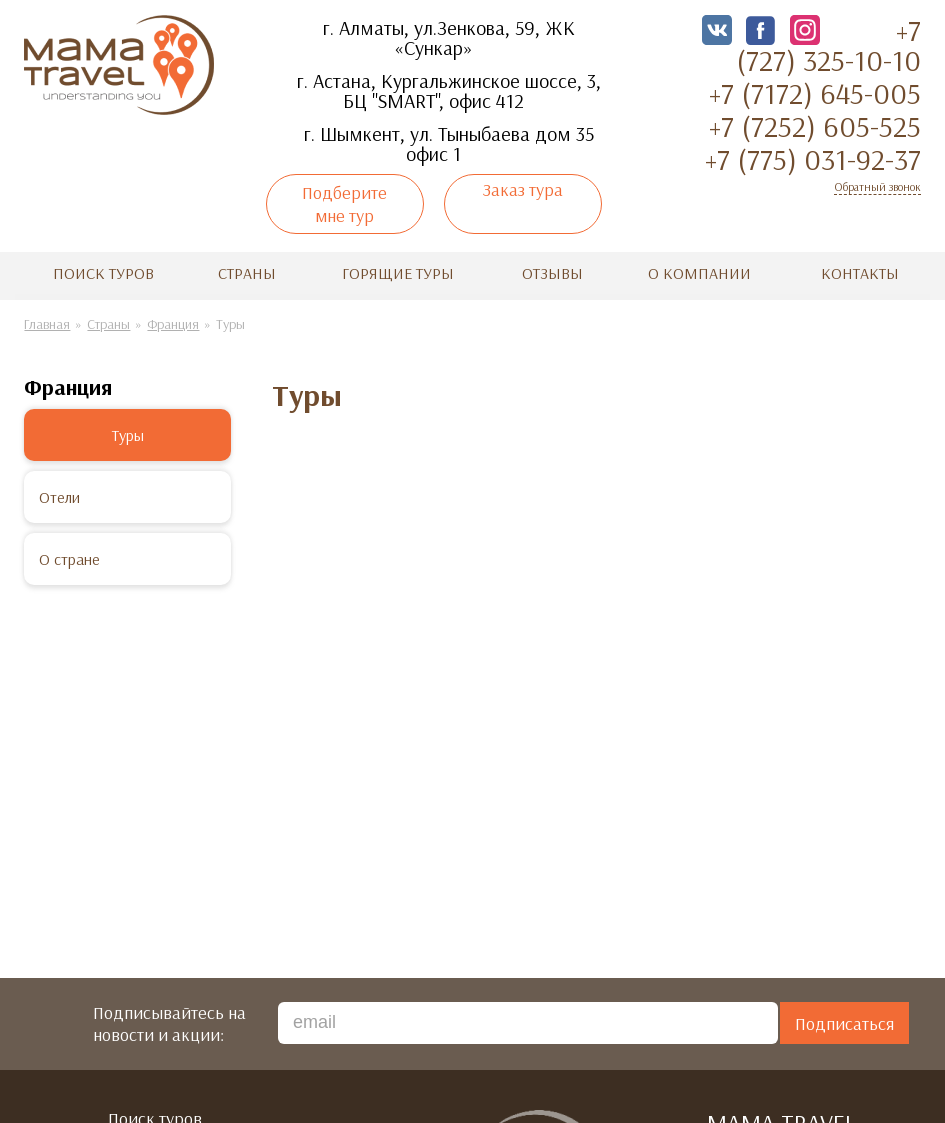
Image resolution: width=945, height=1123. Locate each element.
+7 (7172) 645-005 (815, 93)
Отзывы (552, 270)
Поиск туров (103, 270)
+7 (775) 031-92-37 (813, 159)
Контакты (860, 270)
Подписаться (844, 1020)
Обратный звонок (877, 186)
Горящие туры (398, 270)
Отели (59, 494)
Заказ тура (523, 189)
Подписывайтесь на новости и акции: (169, 1021)
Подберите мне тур (344, 204)
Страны (247, 270)
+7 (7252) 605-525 (815, 126)
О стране (69, 556)
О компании (699, 270)
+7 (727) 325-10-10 (828, 45)
